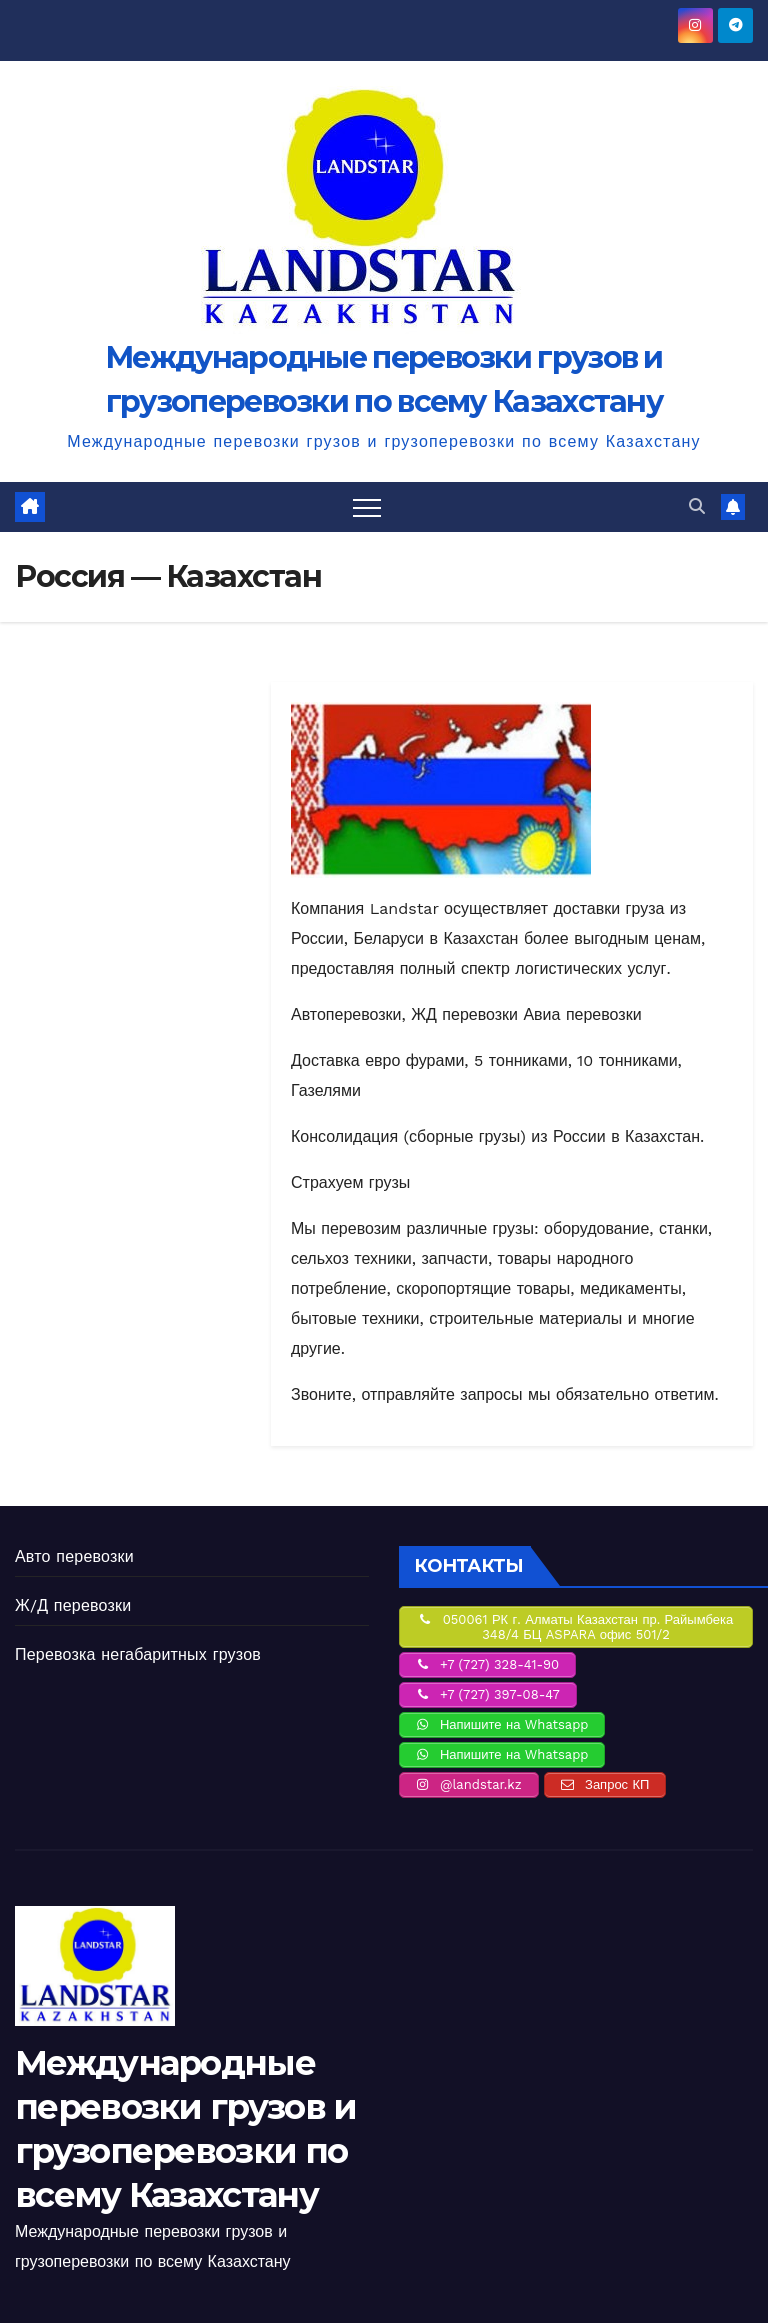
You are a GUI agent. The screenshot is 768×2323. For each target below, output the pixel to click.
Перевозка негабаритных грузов (138, 1654)
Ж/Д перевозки (73, 1605)
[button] (697, 506)
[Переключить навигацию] (367, 507)
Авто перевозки (74, 1556)
